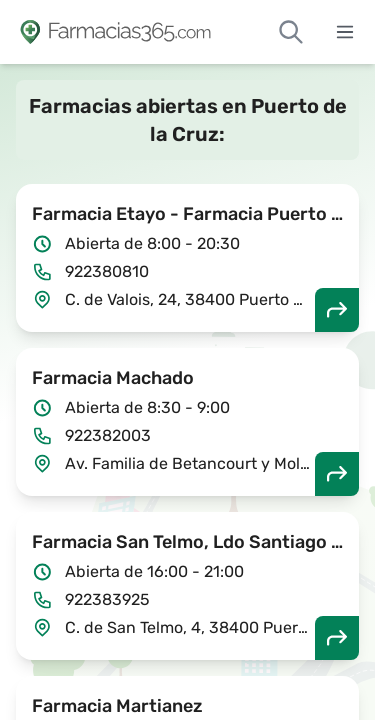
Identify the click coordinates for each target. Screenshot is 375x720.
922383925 (107, 599)
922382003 (108, 435)
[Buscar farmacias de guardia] (291, 32)
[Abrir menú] (345, 32)
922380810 (107, 271)
